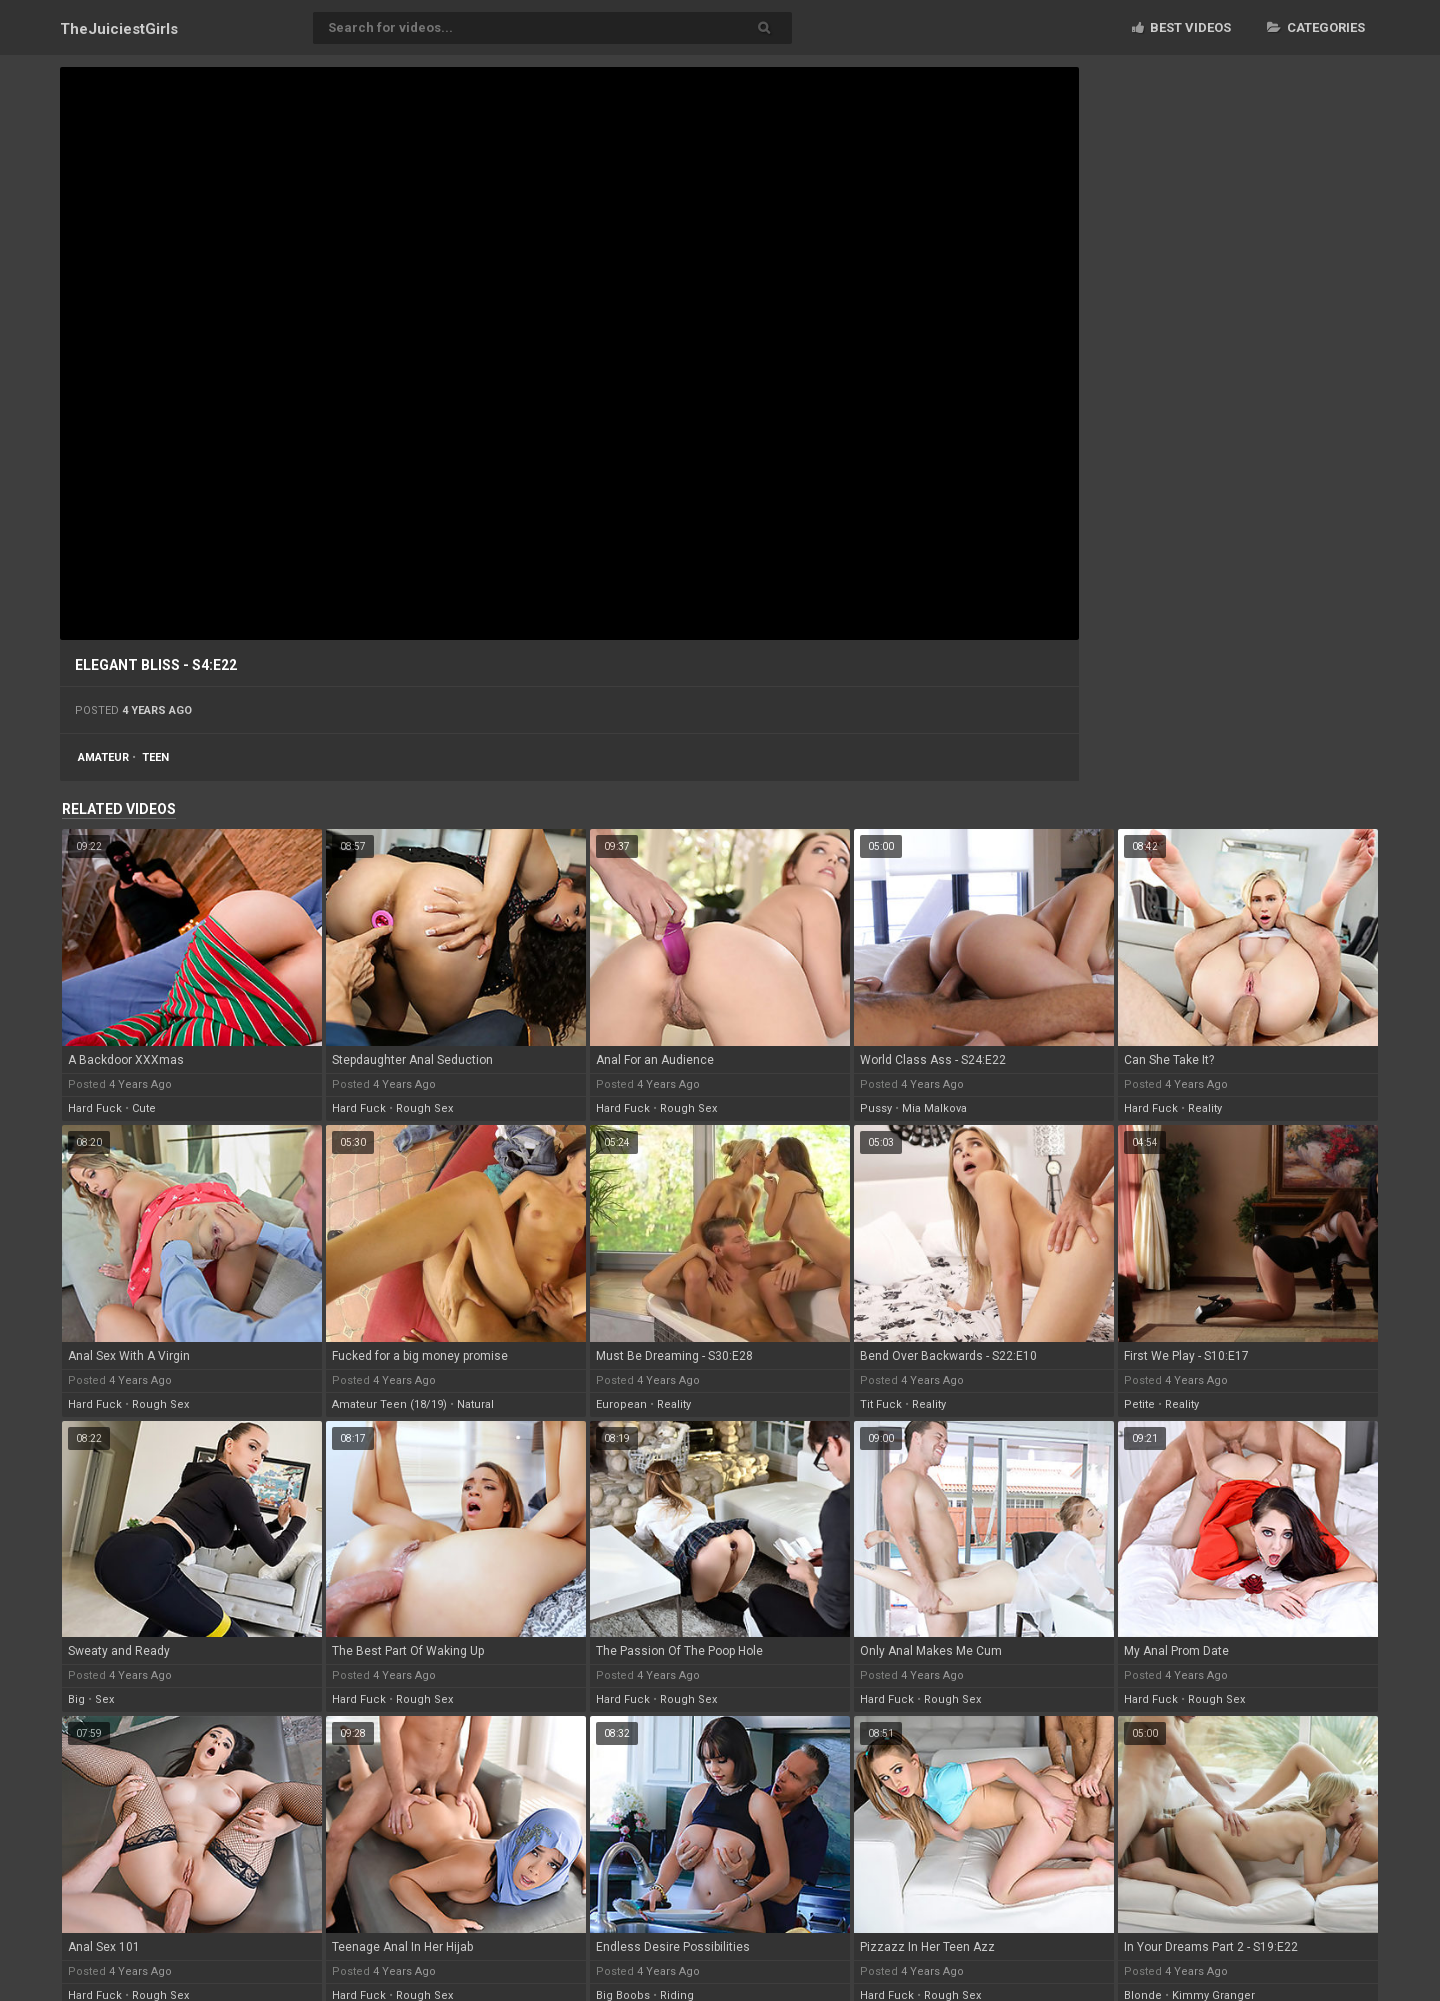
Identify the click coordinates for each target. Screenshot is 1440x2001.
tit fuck (881, 1404)
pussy (876, 1108)
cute (144, 1108)
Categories (1316, 27)
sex (104, 1699)
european (621, 1404)
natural (475, 1404)
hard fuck (95, 1108)
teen (155, 757)
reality (1205, 1108)
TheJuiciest (119, 29)
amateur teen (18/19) (389, 1404)
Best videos (1181, 27)
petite (1139, 1404)
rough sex (424, 1108)
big (76, 1699)
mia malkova (934, 1108)
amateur (103, 757)
